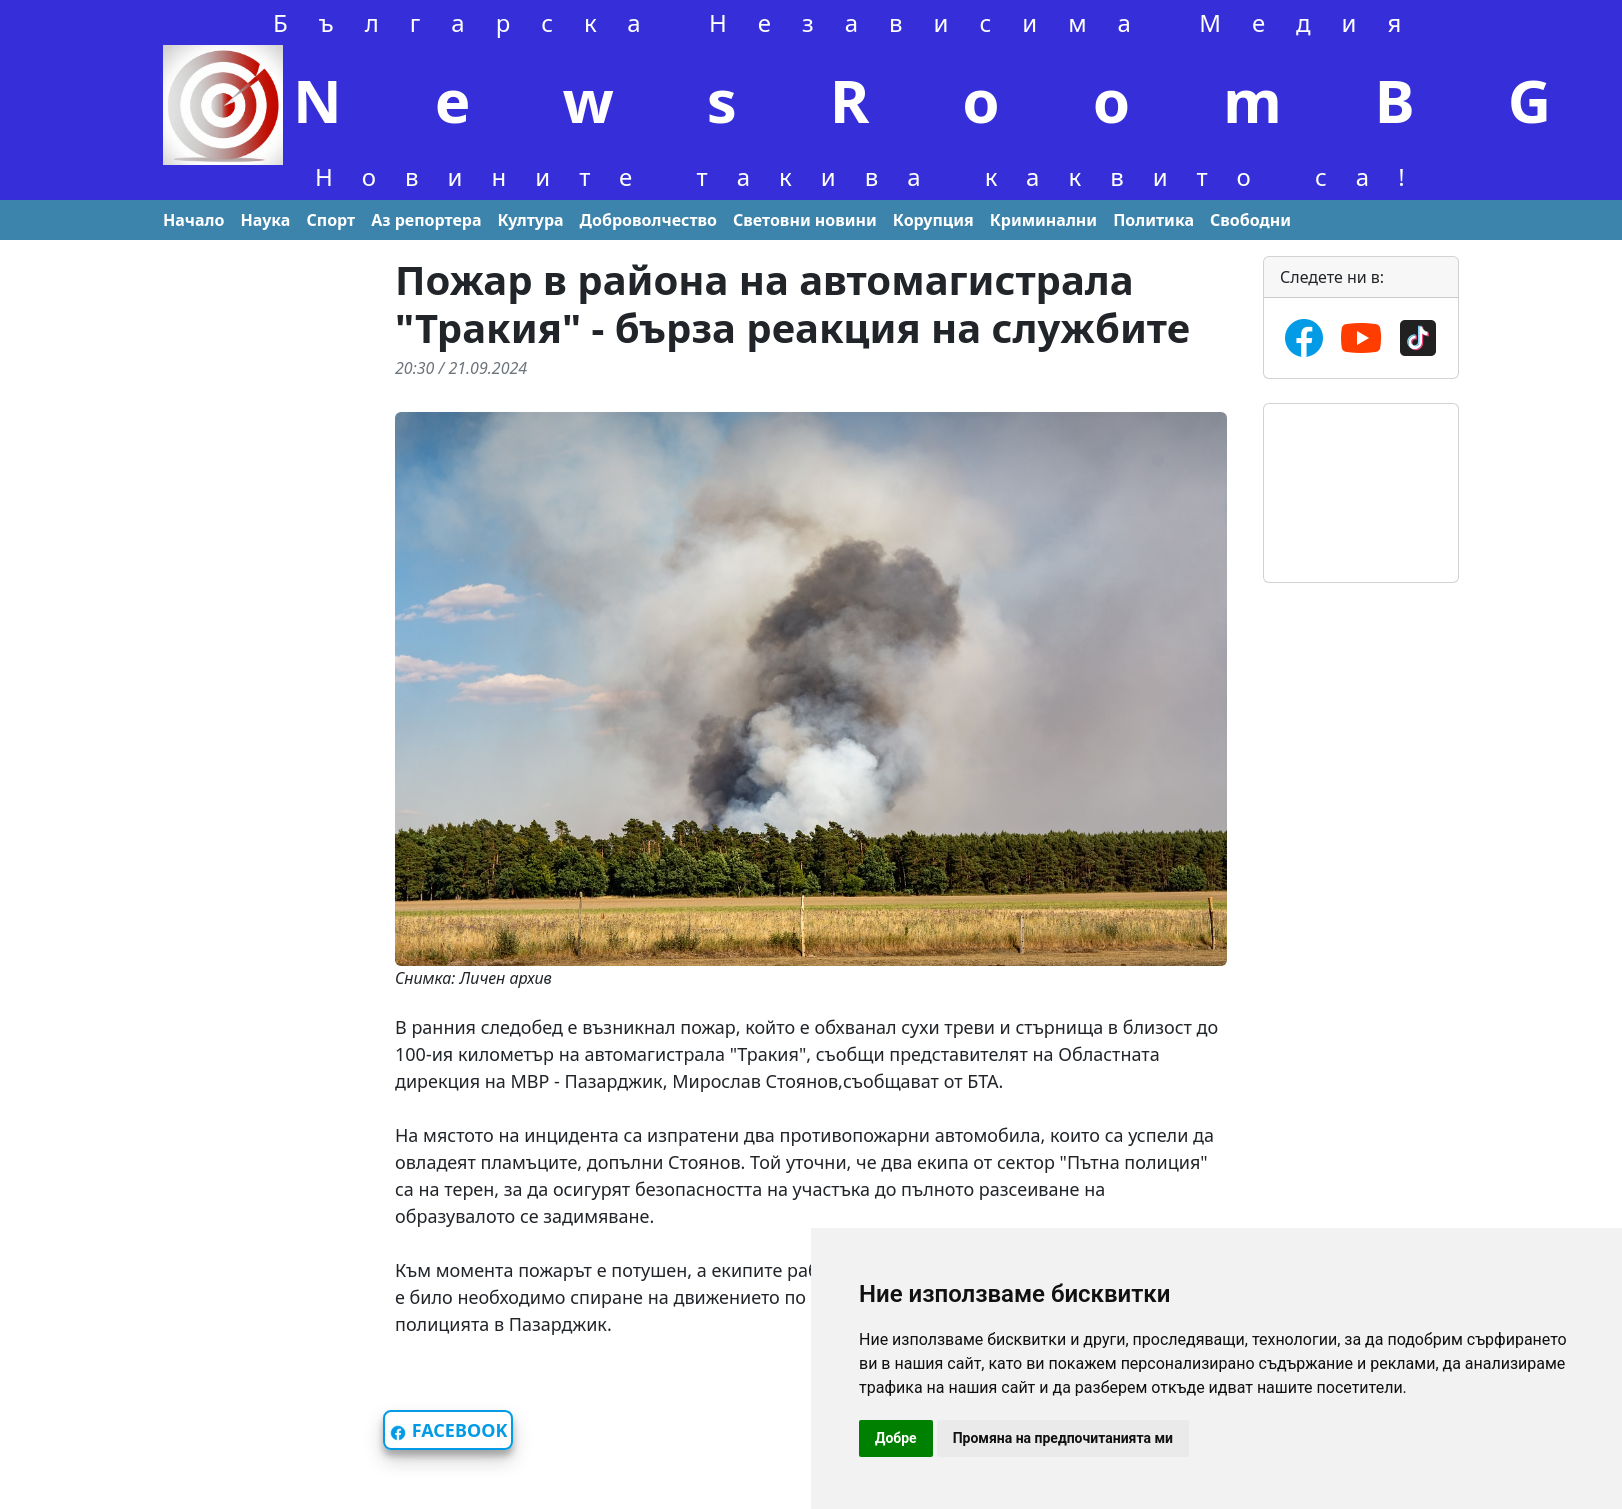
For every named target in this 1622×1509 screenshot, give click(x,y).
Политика (1153, 220)
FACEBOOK (448, 1430)
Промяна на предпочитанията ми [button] (1063, 1438)
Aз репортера (426, 220)
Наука (266, 220)
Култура (530, 220)
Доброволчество (648, 220)
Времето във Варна (1361, 479)
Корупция (933, 220)
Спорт (330, 220)
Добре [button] (896, 1438)
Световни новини (805, 220)
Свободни (1250, 220)
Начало (194, 220)
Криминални (1044, 220)
